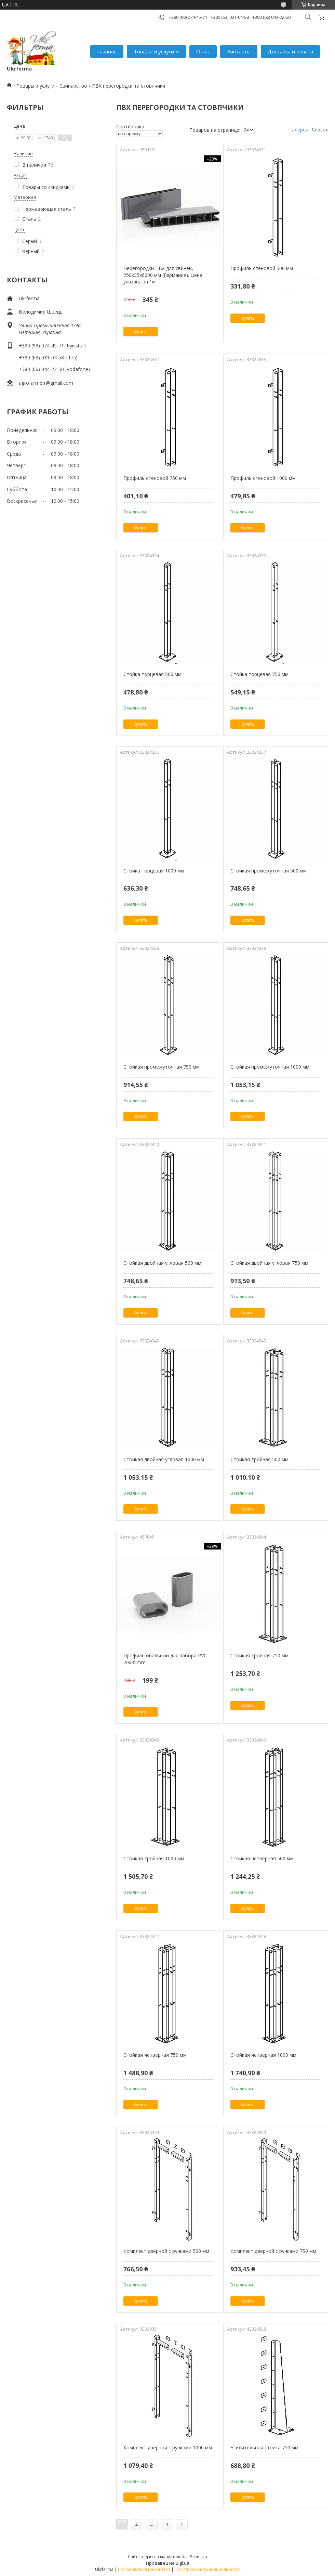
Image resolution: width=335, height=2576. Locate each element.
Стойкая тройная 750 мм (259, 1655)
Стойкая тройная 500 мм (259, 1459)
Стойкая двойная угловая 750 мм (269, 1263)
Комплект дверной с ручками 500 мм (166, 2251)
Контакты (239, 51)
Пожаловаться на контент (144, 2569)
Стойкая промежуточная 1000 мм (269, 1066)
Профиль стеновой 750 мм (154, 478)
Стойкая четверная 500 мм (262, 1858)
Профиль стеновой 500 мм (261, 268)
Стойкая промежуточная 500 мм (268, 870)
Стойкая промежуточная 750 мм (161, 1066)
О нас (203, 51)
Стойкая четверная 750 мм (155, 2055)
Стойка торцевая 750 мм (259, 674)
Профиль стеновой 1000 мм (263, 478)
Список (320, 129)
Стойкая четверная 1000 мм (263, 2055)
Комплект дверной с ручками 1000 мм (167, 2447)
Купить (141, 331)
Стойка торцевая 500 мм (152, 674)
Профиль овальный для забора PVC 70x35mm (165, 1659)
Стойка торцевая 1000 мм (153, 870)
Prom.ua (198, 2556)
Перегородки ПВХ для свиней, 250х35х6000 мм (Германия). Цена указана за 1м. (162, 275)
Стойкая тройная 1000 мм (153, 1858)
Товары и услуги (154, 51)
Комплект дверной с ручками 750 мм (273, 2251)
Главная (107, 51)
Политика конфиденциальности (207, 2569)
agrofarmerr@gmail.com (46, 383)
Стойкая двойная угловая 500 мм (162, 1263)
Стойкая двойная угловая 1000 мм (163, 1459)
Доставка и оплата (290, 51)
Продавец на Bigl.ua (167, 2563)
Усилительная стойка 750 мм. (264, 2447)
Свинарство (73, 85)
